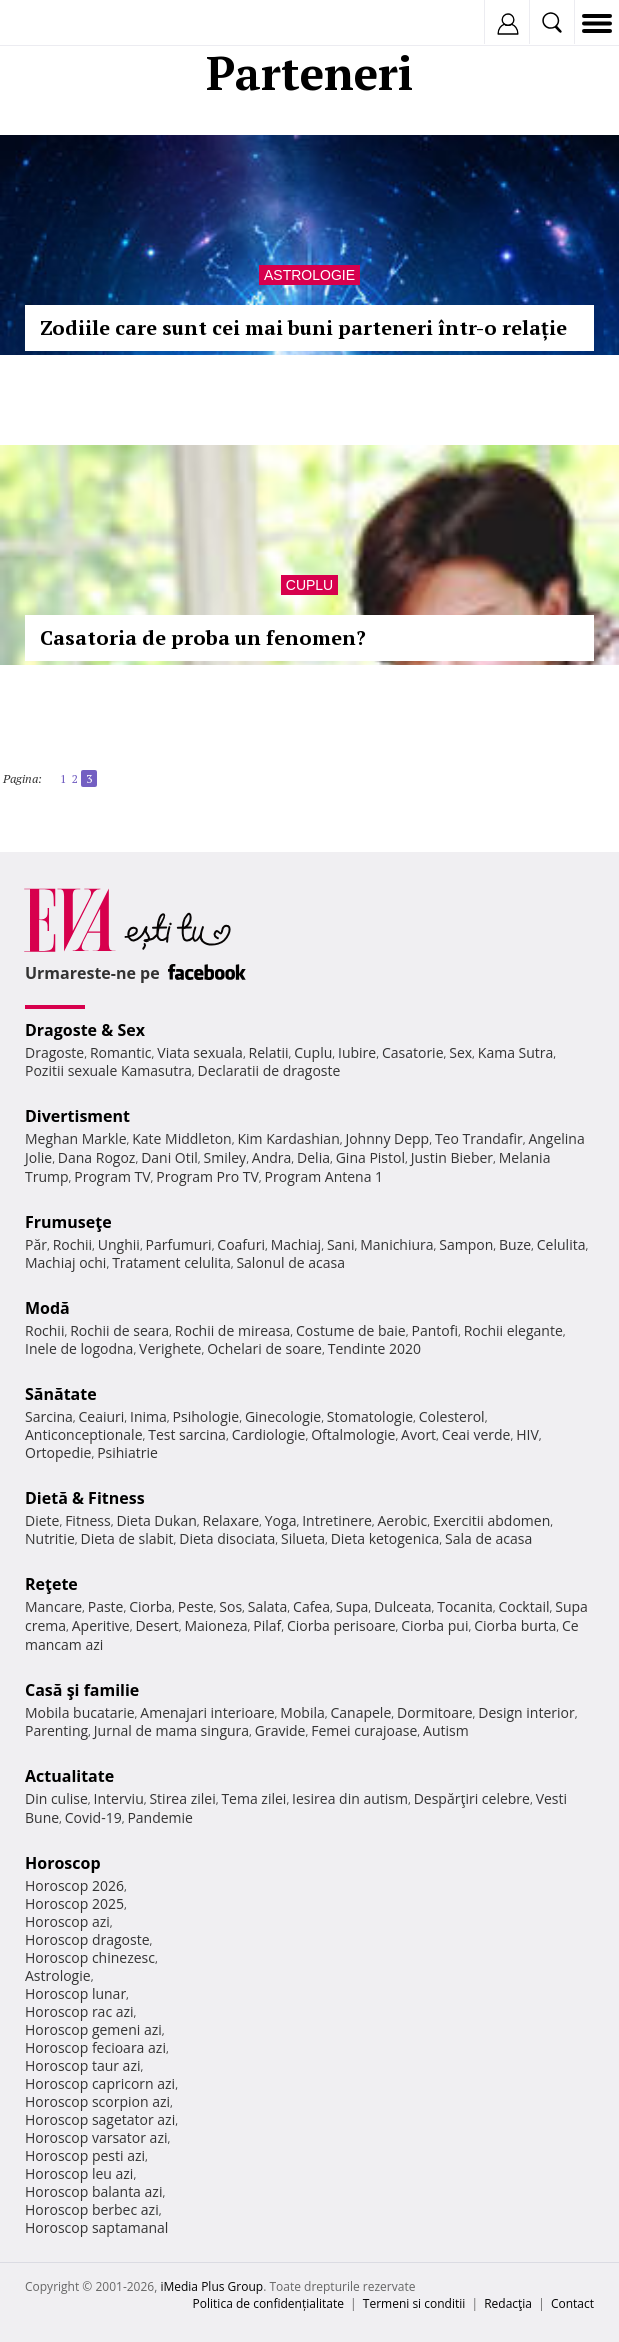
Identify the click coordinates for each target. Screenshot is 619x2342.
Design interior (526, 1712)
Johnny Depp (387, 1138)
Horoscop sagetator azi (100, 2119)
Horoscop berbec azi (92, 2209)
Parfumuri (179, 1244)
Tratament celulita (171, 1262)
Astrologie (309, 275)
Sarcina (49, 1416)
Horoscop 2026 (74, 1885)
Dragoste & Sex (85, 1030)
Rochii (72, 1244)
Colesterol (452, 1416)
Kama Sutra (515, 1052)
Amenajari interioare (207, 1712)
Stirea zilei (182, 1798)
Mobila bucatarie (80, 1712)
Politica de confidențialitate (268, 2303)
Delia (313, 1157)
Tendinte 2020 (374, 1348)
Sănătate (61, 1394)
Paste (106, 1606)
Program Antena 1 (324, 1176)
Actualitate (69, 1776)
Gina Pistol (370, 1157)
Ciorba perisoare (341, 1625)
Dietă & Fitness (85, 1498)
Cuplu (309, 585)
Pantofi (434, 1330)
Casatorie (413, 1052)
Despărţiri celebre (472, 1798)
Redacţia (508, 2303)
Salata (268, 1606)
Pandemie (160, 1817)
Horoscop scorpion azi (97, 2101)
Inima (148, 1416)
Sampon (466, 1244)
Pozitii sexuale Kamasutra (108, 1070)
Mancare (53, 1606)
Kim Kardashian (288, 1138)
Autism (446, 1730)
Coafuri (241, 1244)
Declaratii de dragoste (268, 1070)
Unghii (119, 1244)
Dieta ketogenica (385, 1538)
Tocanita (465, 1606)
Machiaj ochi (65, 1262)
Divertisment (77, 1116)
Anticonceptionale (84, 1434)
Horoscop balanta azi (93, 2191)
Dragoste (54, 1052)
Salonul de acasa (290, 1262)
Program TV (112, 1176)
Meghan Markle (76, 1138)
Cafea (311, 1606)
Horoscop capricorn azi (100, 2083)
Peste (196, 1606)
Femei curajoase (364, 1730)
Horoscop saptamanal (96, 2227)
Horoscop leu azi (79, 2173)
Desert (156, 1625)
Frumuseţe (68, 1222)
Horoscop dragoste (87, 1939)
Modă (47, 1308)
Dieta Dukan (156, 1520)
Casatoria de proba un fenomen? (203, 637)
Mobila (302, 1712)
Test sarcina (187, 1434)
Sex (460, 1052)
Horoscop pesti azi (85, 2155)
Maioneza (215, 1625)
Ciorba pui (434, 1625)
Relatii (269, 1052)
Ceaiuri (102, 1416)
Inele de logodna (79, 1348)
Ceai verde (476, 1434)
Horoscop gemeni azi (93, 2029)
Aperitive (101, 1625)
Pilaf (267, 1625)
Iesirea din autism (350, 1798)
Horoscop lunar (75, 1993)
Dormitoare (435, 1712)
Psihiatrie (127, 1452)
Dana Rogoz (97, 1157)
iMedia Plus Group (211, 2286)
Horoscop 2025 (74, 1903)
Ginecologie (283, 1416)
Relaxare (231, 1520)
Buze (515, 1244)
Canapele (360, 1712)
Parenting (56, 1730)
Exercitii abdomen (491, 1520)
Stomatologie (370, 1416)
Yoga (281, 1520)
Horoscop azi (67, 1921)
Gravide (280, 1730)
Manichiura (396, 1244)
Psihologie (206, 1416)
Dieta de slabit (126, 1538)
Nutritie (50, 1538)
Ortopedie (58, 1452)
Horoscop (63, 1863)
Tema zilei (253, 1798)
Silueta (303, 1538)
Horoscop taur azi (82, 2065)
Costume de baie (351, 1330)
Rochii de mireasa (232, 1330)
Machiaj (296, 1244)
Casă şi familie (82, 1690)
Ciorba (150, 1606)
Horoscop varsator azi (96, 2137)
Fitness (88, 1520)
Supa (352, 1606)
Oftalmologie (353, 1434)
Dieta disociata (227, 1538)
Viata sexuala (200, 1052)
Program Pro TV (207, 1176)
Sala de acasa (488, 1538)
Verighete (170, 1348)
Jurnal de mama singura (171, 1730)
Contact (572, 2303)
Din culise (56, 1798)
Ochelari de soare (264, 1348)
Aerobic (402, 1520)
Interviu (119, 1798)
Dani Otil (169, 1157)
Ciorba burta (515, 1625)
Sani (341, 1244)
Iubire (357, 1052)
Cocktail (523, 1606)
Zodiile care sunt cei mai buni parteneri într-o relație (303, 327)
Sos (230, 1606)
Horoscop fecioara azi (95, 2047)
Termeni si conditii (414, 2303)
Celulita (561, 1244)
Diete (42, 1520)
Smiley (225, 1157)
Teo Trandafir (479, 1138)
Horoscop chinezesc (90, 1957)
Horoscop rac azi (79, 2011)
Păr (36, 1244)
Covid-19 (93, 1817)
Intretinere (337, 1520)
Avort (418, 1434)
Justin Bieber (452, 1157)
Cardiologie (269, 1434)
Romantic (121, 1052)
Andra (272, 1157)
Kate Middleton (182, 1138)
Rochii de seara (119, 1330)
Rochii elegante (513, 1330)
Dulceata (402, 1606)
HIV (527, 1434)
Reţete (51, 1584)
